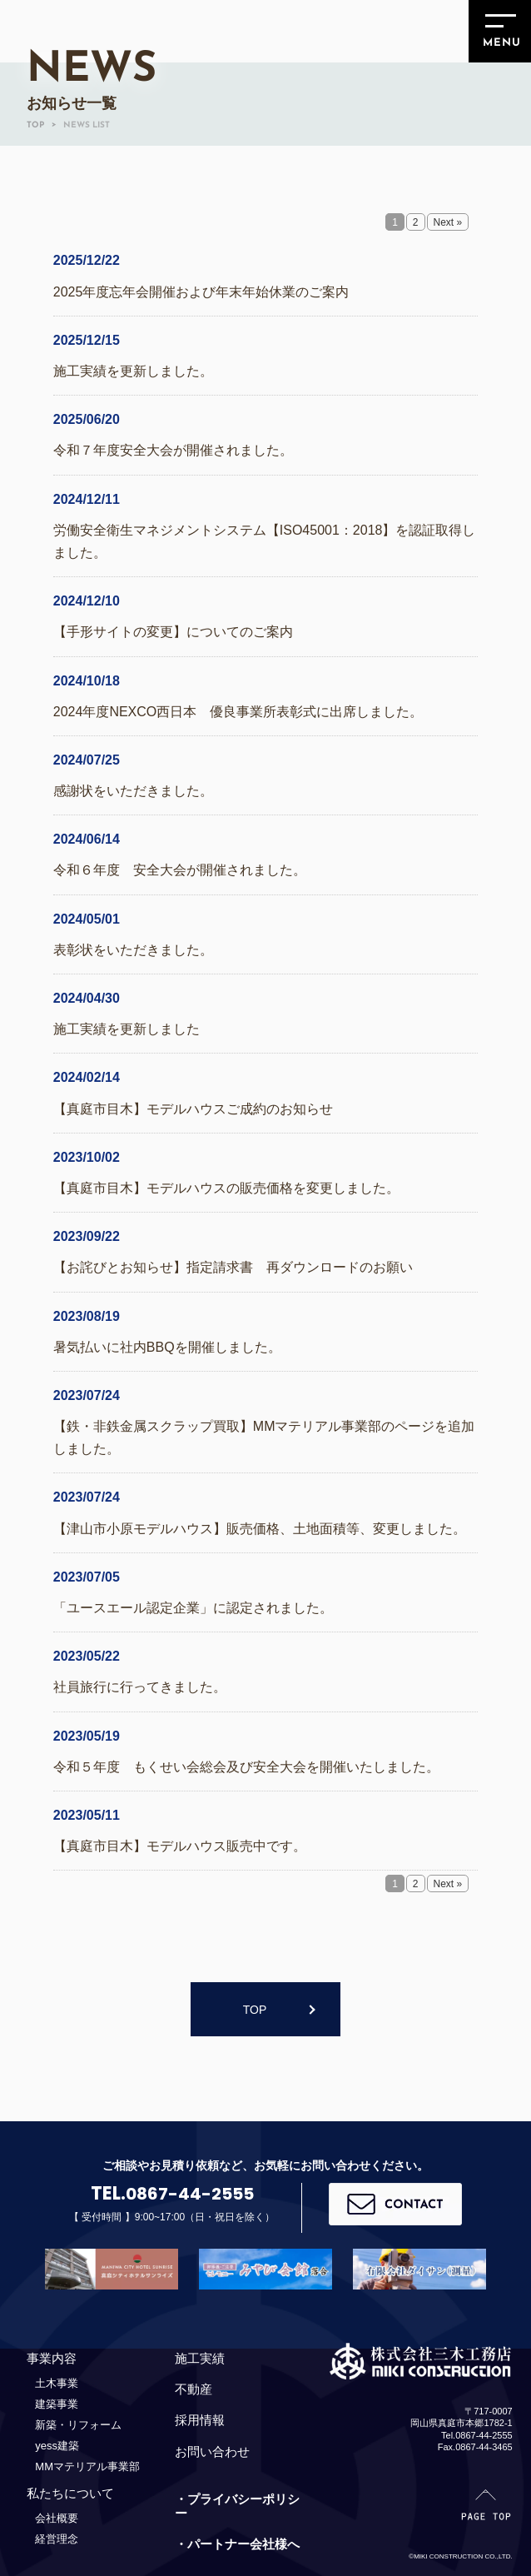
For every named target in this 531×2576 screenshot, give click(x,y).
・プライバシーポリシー (237, 2506)
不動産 (193, 2389)
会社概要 (56, 2518)
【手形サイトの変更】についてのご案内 (173, 632)
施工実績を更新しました (126, 1029)
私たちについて (70, 2493)
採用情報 (200, 2421)
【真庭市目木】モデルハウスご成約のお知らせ (193, 1109)
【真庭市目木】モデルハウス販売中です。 (179, 1846)
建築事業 (56, 2404)
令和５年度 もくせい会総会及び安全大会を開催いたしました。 (246, 1767)
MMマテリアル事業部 (87, 2466)
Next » (448, 222)
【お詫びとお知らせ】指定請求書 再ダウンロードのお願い (233, 1267)
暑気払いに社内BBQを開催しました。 (167, 1347)
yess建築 (57, 2445)
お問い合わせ (212, 2451)
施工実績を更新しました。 (133, 371)
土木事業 (56, 2383)
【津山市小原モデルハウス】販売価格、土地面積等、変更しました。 (259, 1529)
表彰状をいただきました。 (133, 950)
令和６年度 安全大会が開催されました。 (179, 870)
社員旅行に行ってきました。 (139, 1687)
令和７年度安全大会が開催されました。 (173, 450)
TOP (255, 2009)
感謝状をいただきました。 (133, 791)
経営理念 (56, 2539)
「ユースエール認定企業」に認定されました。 (193, 1608)
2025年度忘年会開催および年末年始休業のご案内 (201, 292)
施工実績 (200, 2358)
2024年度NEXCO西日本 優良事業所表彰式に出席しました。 (238, 712)
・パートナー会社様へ (237, 2545)
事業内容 (52, 2358)
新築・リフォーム (78, 2425)
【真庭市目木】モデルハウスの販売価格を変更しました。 (226, 1188)
